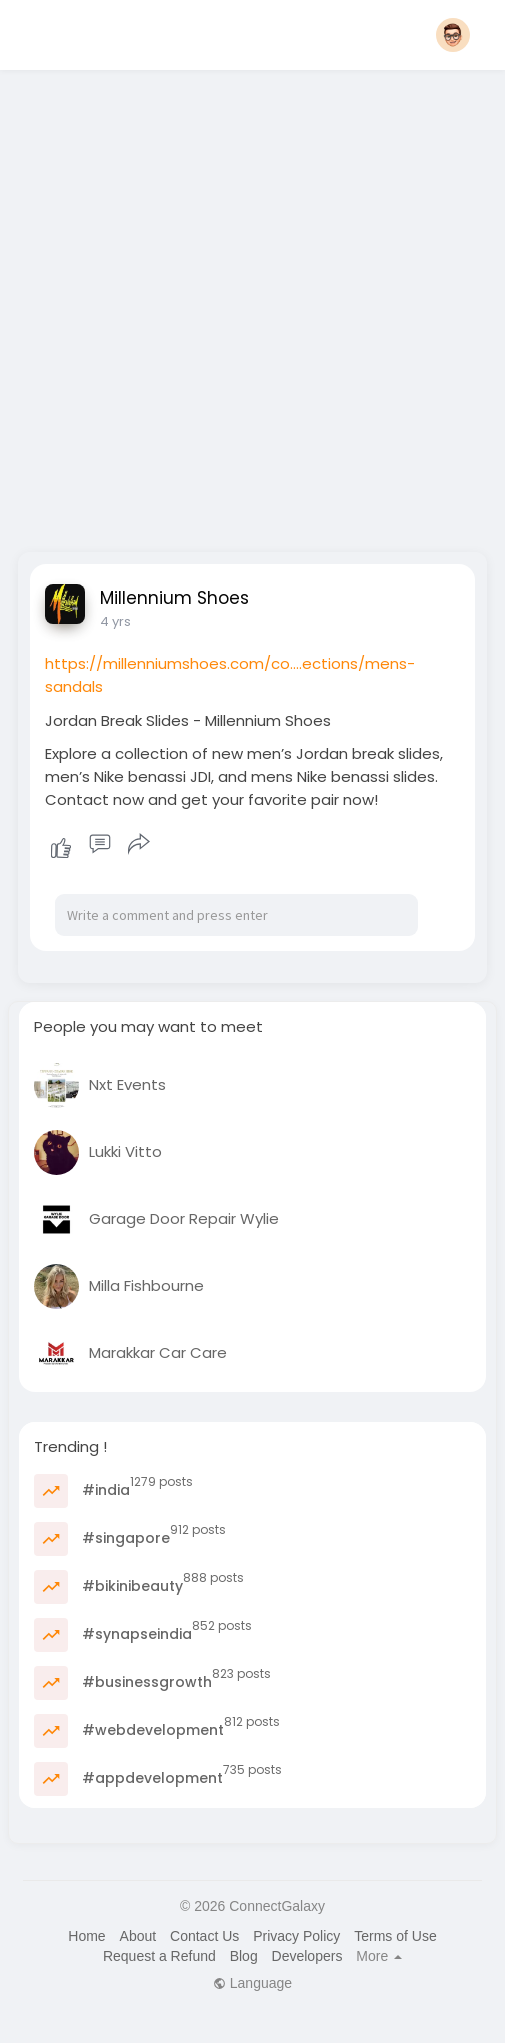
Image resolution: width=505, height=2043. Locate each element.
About (138, 1936)
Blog (244, 1956)
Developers (307, 1956)
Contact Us (204, 1936)
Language (252, 1983)
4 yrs (115, 621)
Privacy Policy (296, 1936)
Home (86, 1936)
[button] (453, 35)
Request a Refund (159, 1956)
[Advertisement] (228, 305)
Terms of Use (395, 1936)
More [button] (379, 1956)
